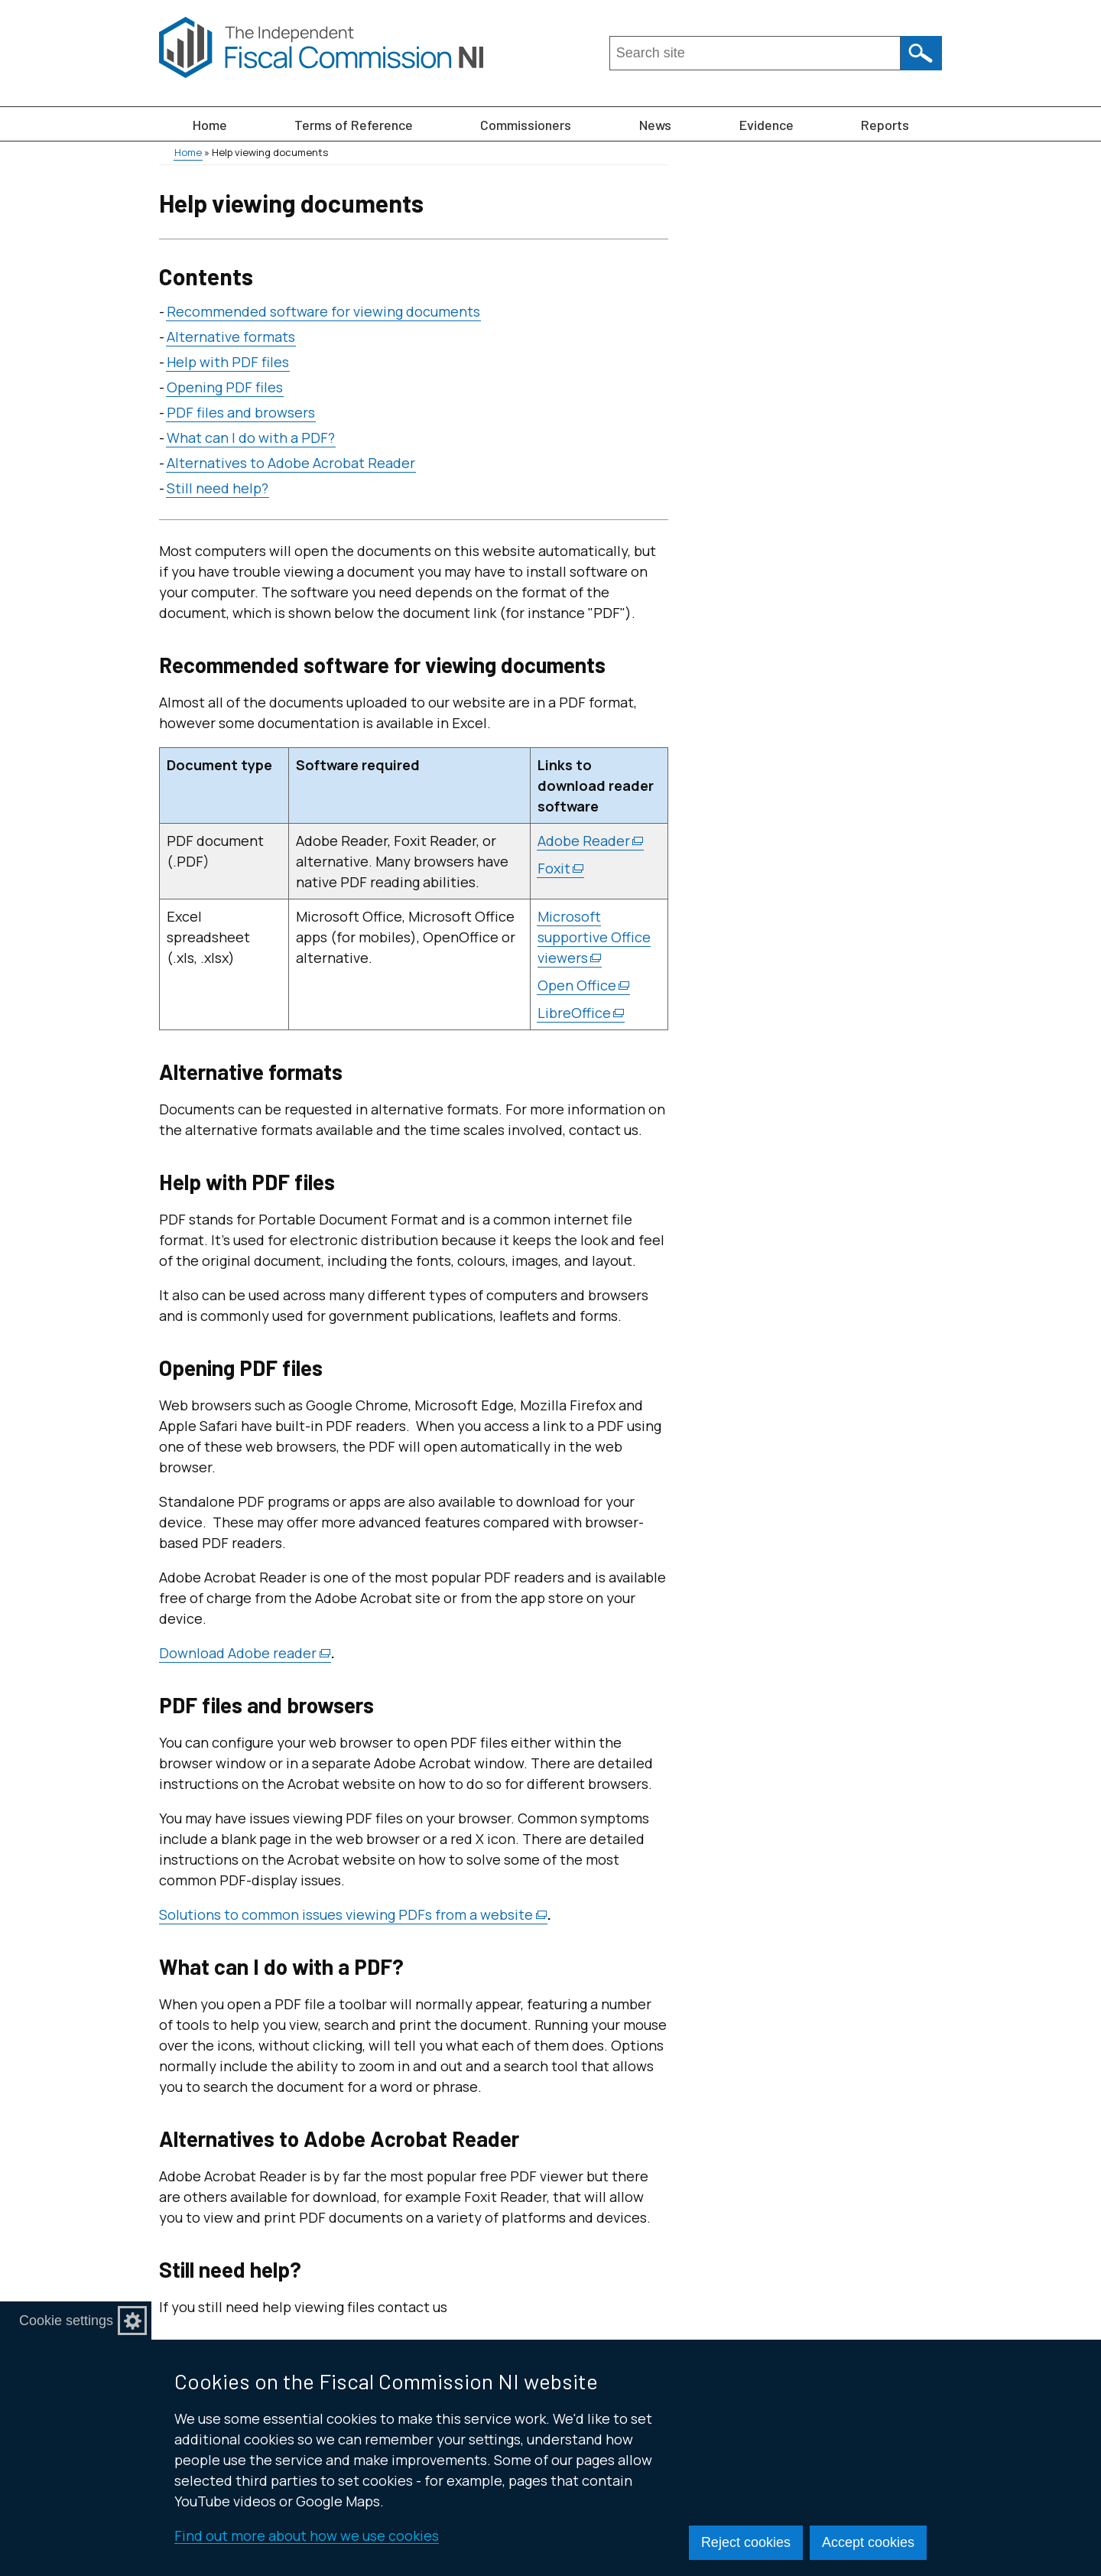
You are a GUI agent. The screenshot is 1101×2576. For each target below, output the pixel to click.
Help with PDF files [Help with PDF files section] (228, 362)
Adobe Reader (591, 841)
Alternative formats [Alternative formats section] (231, 336)
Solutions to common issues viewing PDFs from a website (353, 1914)
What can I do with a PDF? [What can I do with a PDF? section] (251, 437)
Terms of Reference (353, 124)
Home (210, 124)
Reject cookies (746, 2542)
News (655, 124)
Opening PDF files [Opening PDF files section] (225, 387)
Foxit (561, 868)
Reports (885, 124)
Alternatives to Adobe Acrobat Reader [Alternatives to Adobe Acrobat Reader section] (291, 463)
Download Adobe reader (245, 1653)
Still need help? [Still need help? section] (217, 488)
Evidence (766, 124)
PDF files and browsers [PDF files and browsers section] (241, 412)
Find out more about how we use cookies (306, 2535)
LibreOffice (581, 1013)
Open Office (584, 985)
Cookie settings (66, 2320)
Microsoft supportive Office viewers (594, 937)
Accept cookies (868, 2542)
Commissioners (525, 124)
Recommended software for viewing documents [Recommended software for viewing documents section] (323, 311)
